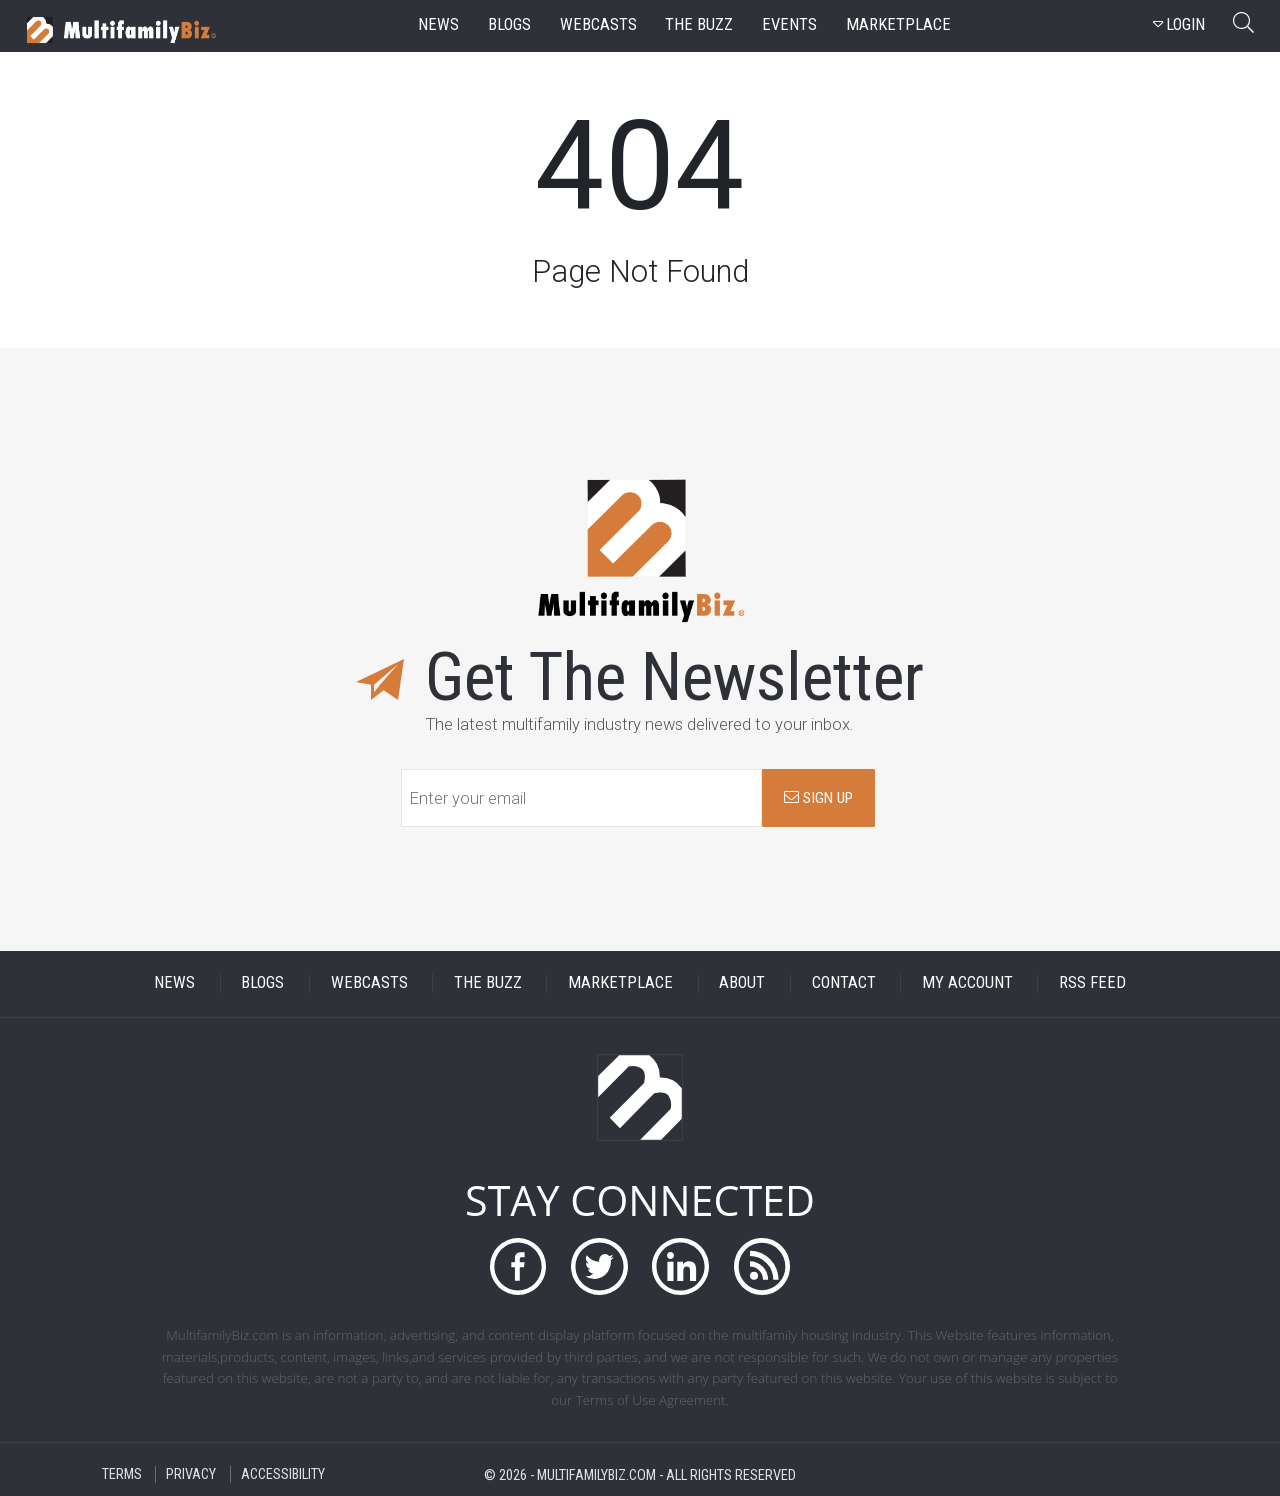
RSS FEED (1092, 983)
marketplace (898, 24)
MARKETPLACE (620, 983)
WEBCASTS (369, 983)
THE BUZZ (488, 983)
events (789, 24)
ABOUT (742, 983)
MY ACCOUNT (967, 983)
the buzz (699, 24)
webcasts (598, 24)
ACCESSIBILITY (283, 1474)
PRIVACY (191, 1474)
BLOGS (262, 983)
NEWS (174, 983)
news (438, 24)
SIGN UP (818, 798)
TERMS (122, 1474)
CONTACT (844, 983)
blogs (509, 24)
